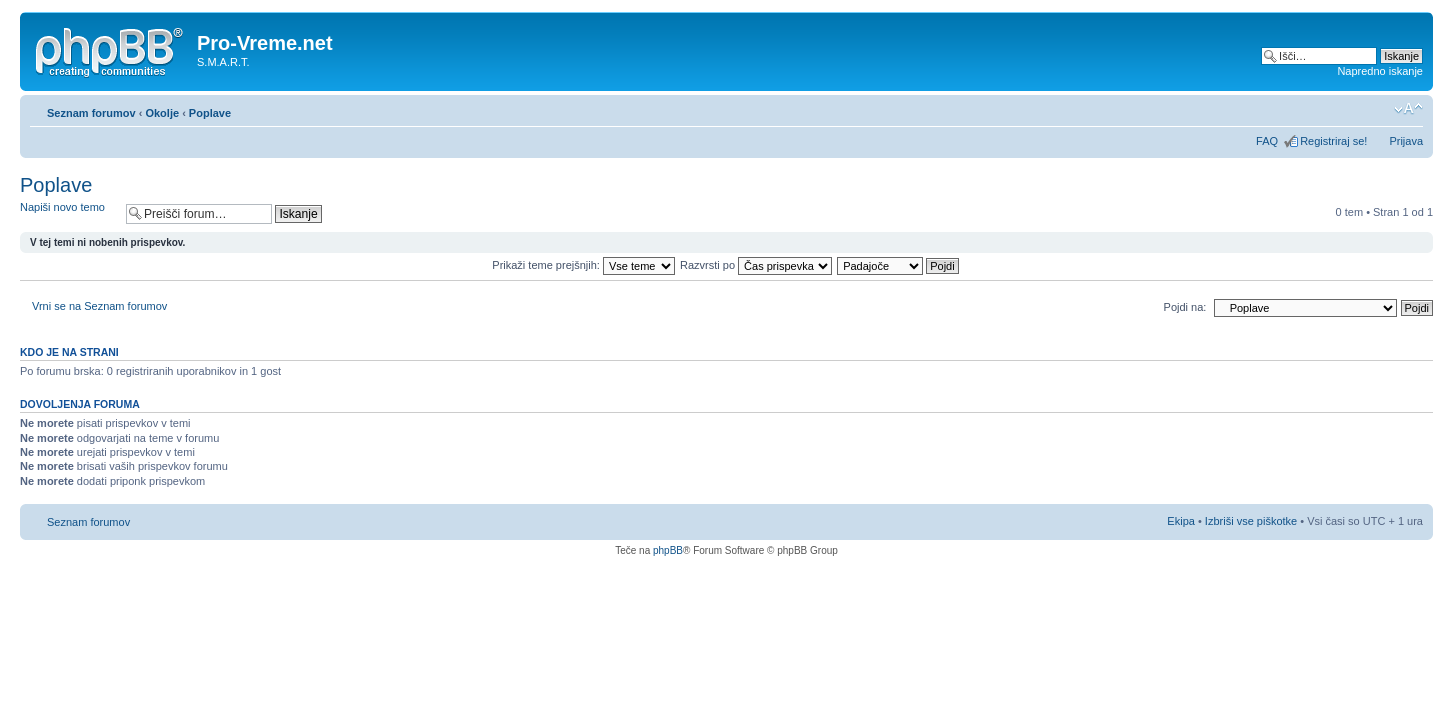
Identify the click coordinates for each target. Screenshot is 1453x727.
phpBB (668, 550)
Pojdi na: (1185, 307)
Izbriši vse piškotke (1252, 521)
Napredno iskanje (1380, 71)
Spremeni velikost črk (1408, 109)
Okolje (162, 113)
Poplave (210, 113)
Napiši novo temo (68, 213)
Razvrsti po (756, 265)
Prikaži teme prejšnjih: (583, 265)
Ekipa (1181, 521)
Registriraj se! (1333, 141)
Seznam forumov (91, 113)
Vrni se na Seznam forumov (99, 306)
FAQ (1267, 141)
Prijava (1406, 141)
